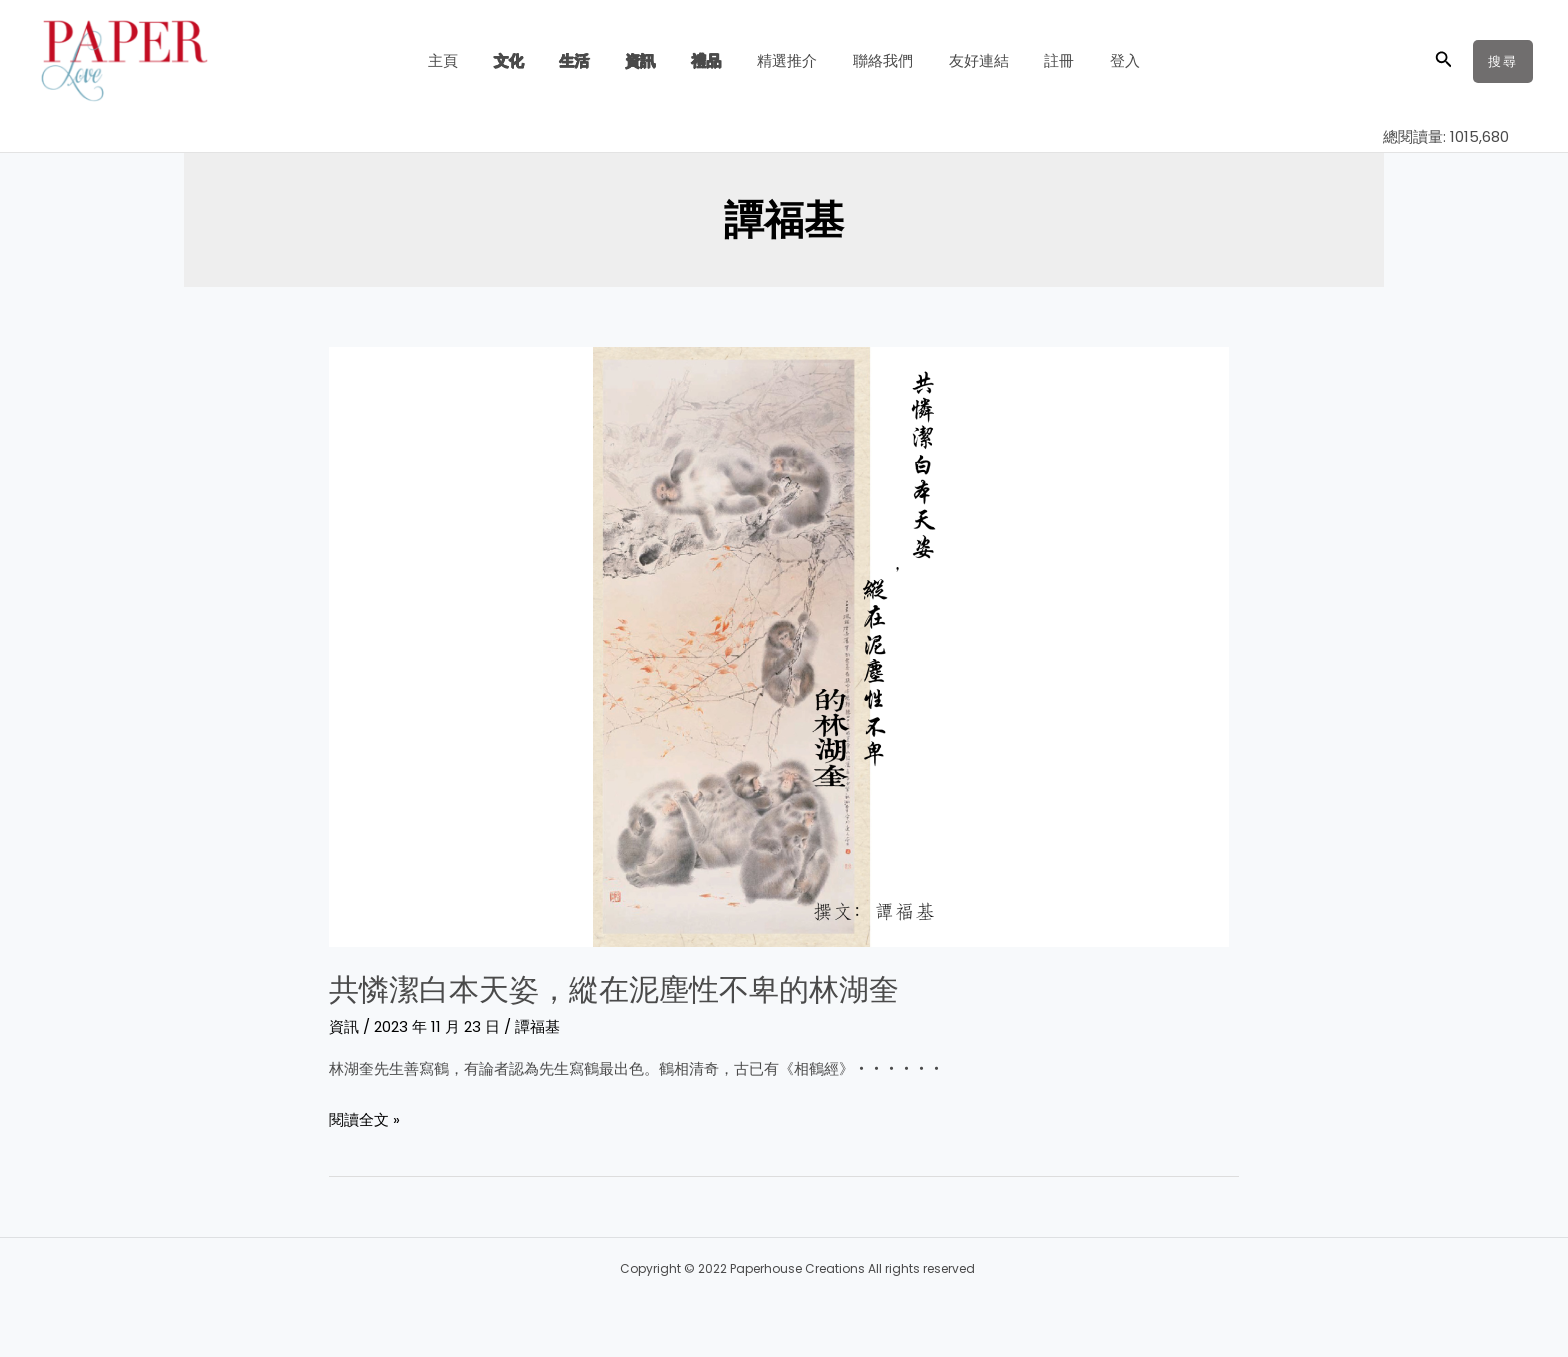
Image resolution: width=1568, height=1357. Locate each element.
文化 (529, 60)
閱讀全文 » (364, 1117)
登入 (1099, 60)
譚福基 (537, 1025)
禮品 (709, 60)
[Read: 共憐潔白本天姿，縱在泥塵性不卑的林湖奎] (779, 645)
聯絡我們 (874, 60)
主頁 (469, 60)
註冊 (1039, 60)
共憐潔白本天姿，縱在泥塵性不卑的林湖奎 (614, 989)
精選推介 (784, 60)
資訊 (649, 60)
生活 (589, 60)
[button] (1444, 61)
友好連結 (964, 60)
